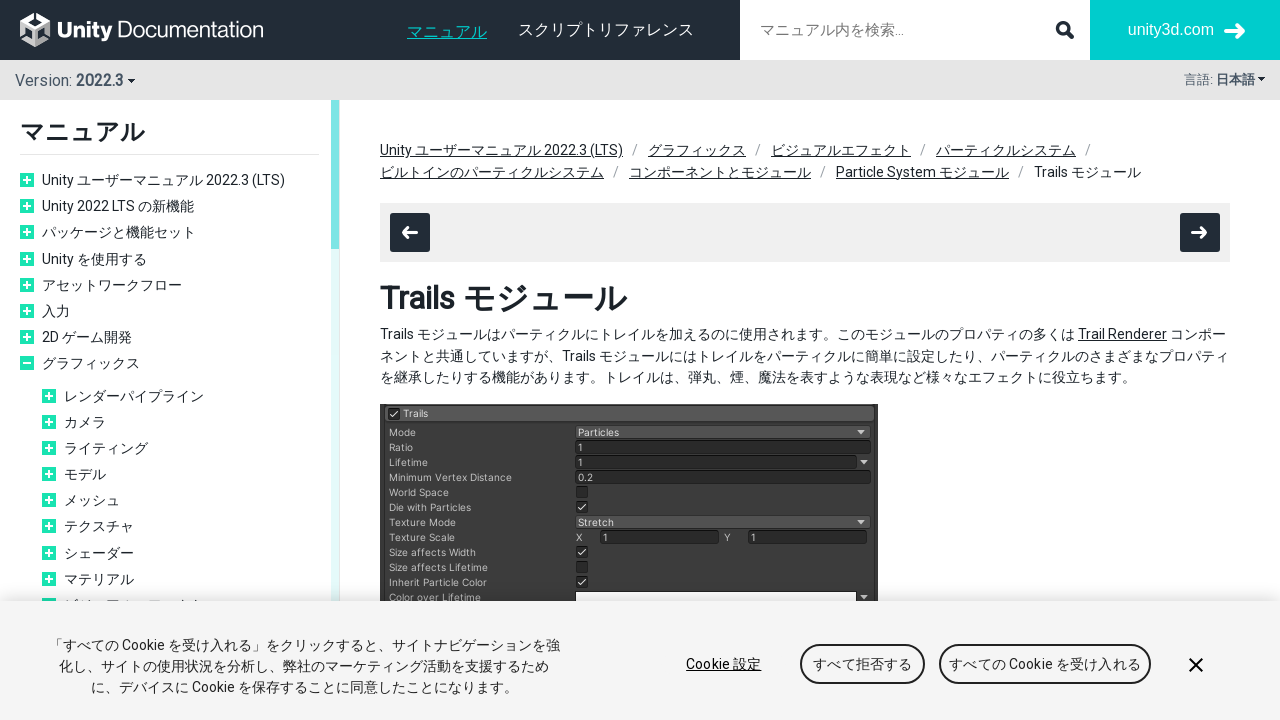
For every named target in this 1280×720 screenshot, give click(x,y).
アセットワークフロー (112, 285)
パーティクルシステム (1006, 150)
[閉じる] (1196, 677)
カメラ (85, 422)
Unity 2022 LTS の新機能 (118, 206)
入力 (56, 311)
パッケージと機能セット (119, 232)
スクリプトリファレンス (606, 29)
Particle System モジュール (922, 172)
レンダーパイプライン (134, 396)
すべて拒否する (862, 676)
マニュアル (447, 31)
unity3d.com (1171, 29)
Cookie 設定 (723, 676)
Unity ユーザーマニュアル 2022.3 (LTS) (163, 180)
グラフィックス (91, 363)
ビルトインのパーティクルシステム (492, 172)
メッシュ (92, 500)
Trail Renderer (1122, 334)
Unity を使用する (94, 259)
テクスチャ (99, 526)
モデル (85, 474)
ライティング (106, 448)
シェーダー (99, 553)
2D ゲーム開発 (87, 337)
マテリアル (99, 579)
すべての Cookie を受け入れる (1045, 676)
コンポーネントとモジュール (720, 172)
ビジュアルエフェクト (134, 605)
